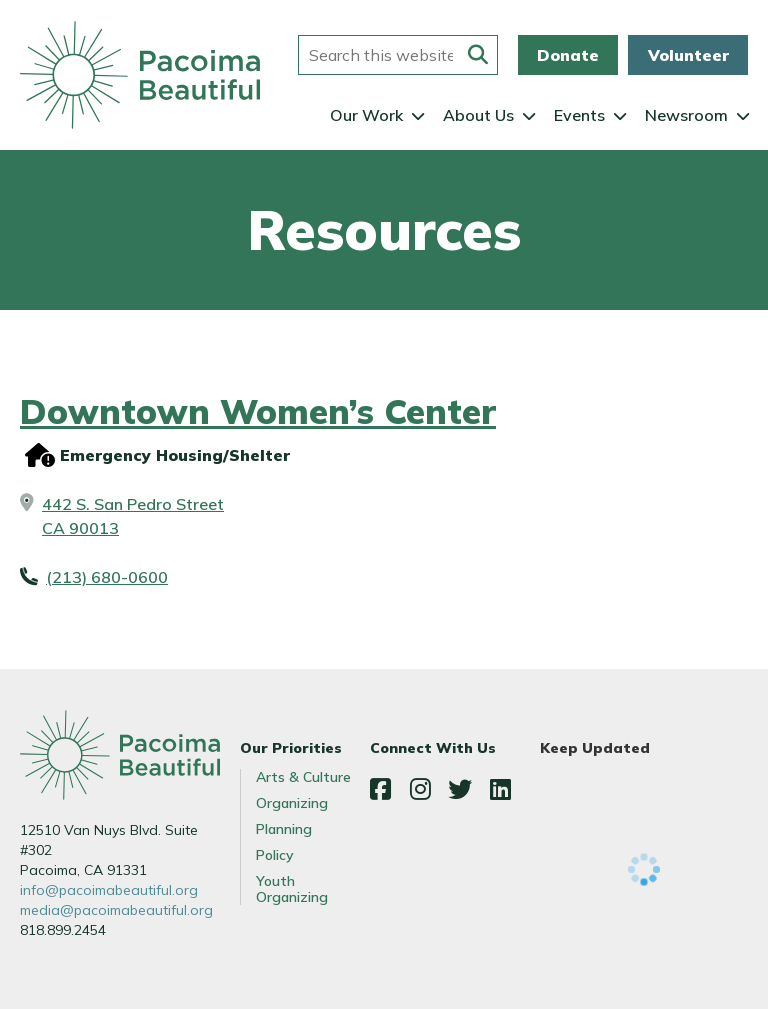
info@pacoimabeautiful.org (109, 890)
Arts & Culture (303, 777)
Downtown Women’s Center (258, 411)
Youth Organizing (292, 889)
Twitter (460, 789)
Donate (568, 55)
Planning (284, 829)
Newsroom (686, 115)
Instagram (420, 789)
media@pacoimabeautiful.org (116, 910)
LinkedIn (500, 789)
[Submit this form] (478, 55)
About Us (478, 115)
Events (579, 115)
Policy (275, 855)
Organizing (292, 803)
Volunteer (688, 55)
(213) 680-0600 (107, 577)
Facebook (380, 789)
